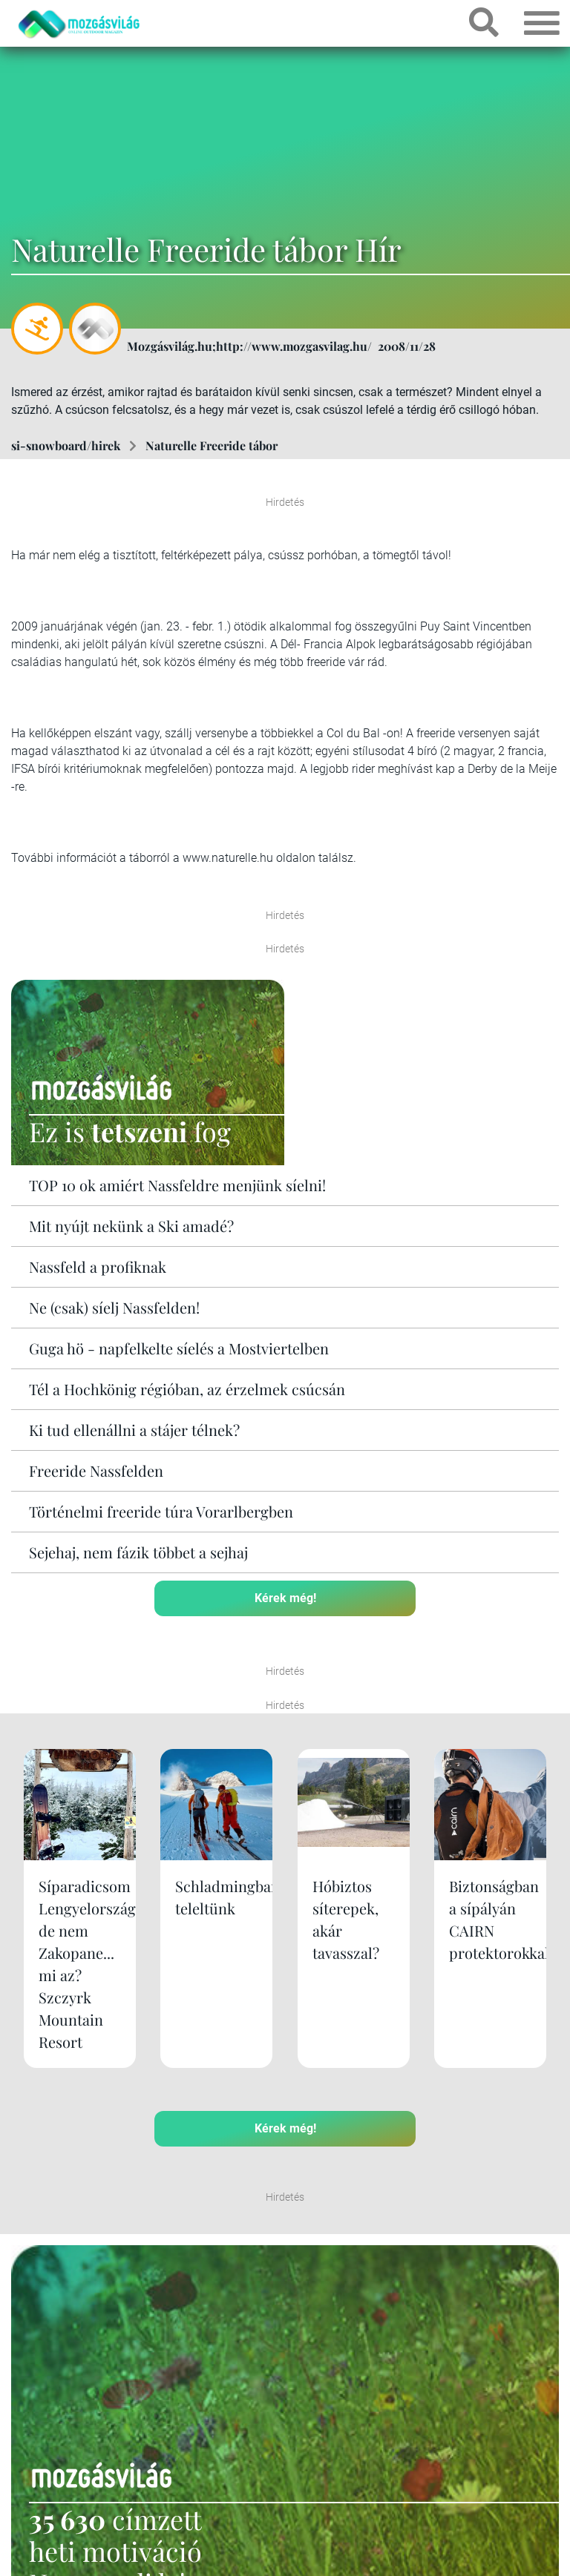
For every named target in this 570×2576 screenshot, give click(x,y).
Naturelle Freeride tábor (211, 445)
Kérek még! (285, 1598)
